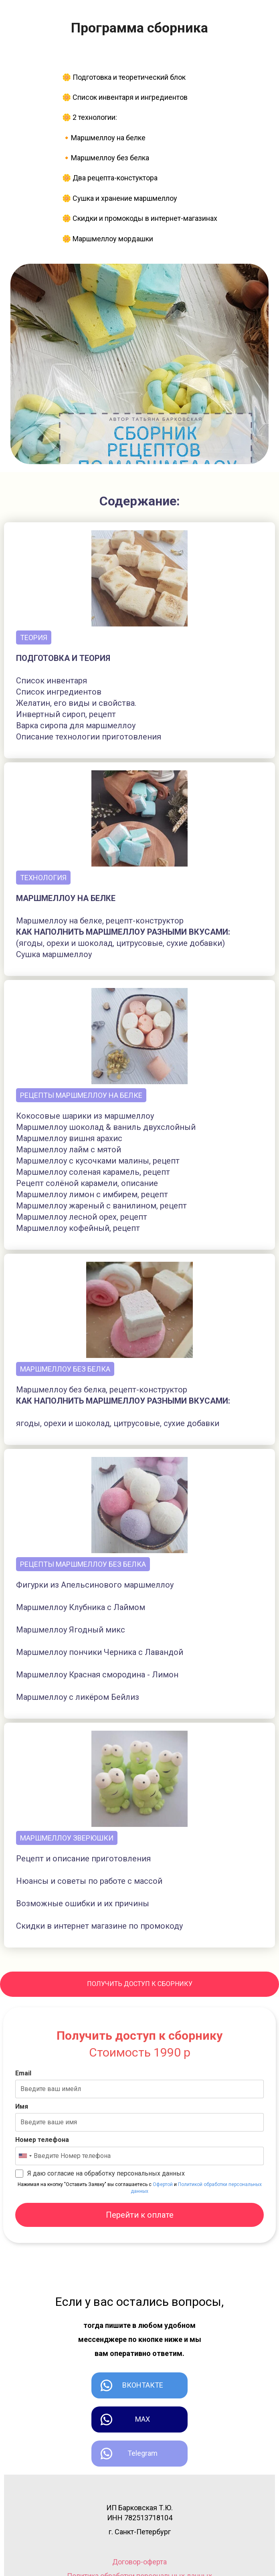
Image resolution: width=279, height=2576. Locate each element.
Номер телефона (42, 2140)
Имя (21, 2106)
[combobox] (25, 2156)
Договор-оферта (139, 2562)
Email (23, 2073)
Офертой (163, 2184)
